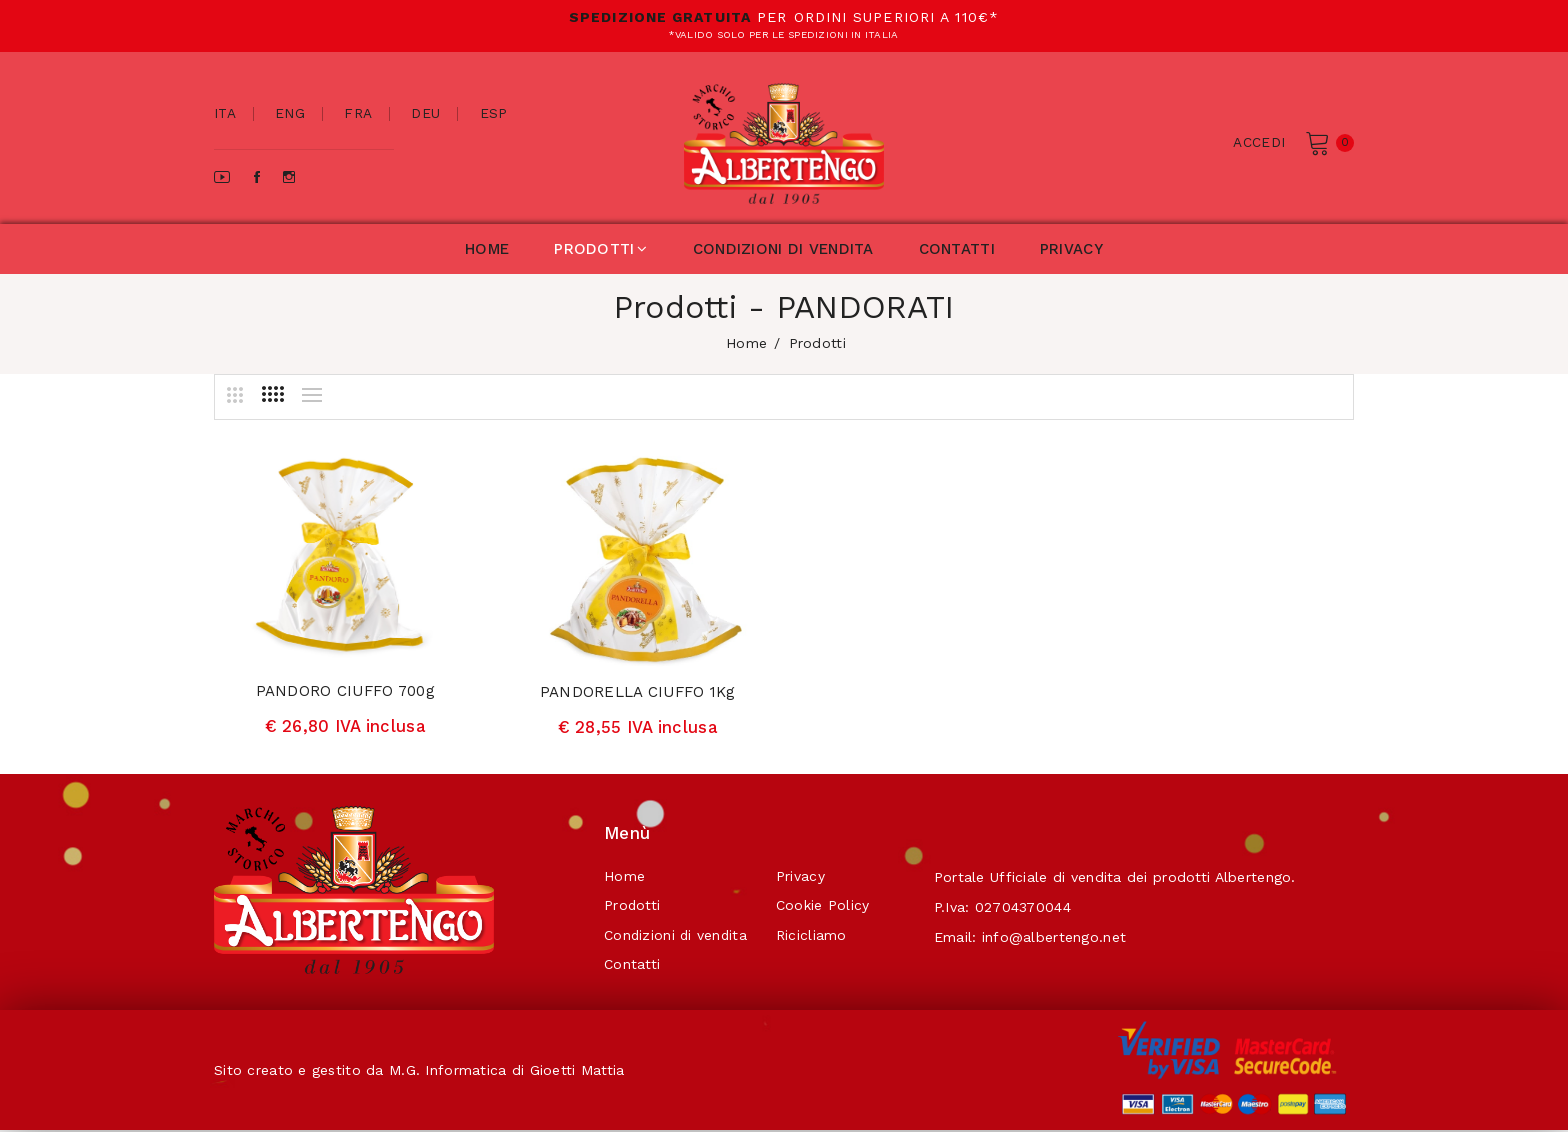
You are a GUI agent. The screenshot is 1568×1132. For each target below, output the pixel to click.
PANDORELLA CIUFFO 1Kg (638, 692)
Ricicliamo (814, 937)
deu (426, 114)
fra (359, 114)
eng (291, 114)
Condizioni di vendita (677, 937)
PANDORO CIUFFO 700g (345, 691)
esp (495, 114)
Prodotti (632, 907)
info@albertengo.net (1060, 937)
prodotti (601, 249)
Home (624, 877)
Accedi (1259, 142)
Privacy (803, 877)
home (487, 249)
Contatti (632, 967)
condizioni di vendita (783, 249)
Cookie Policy (826, 907)
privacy (1071, 249)
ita (225, 114)
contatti (957, 249)
